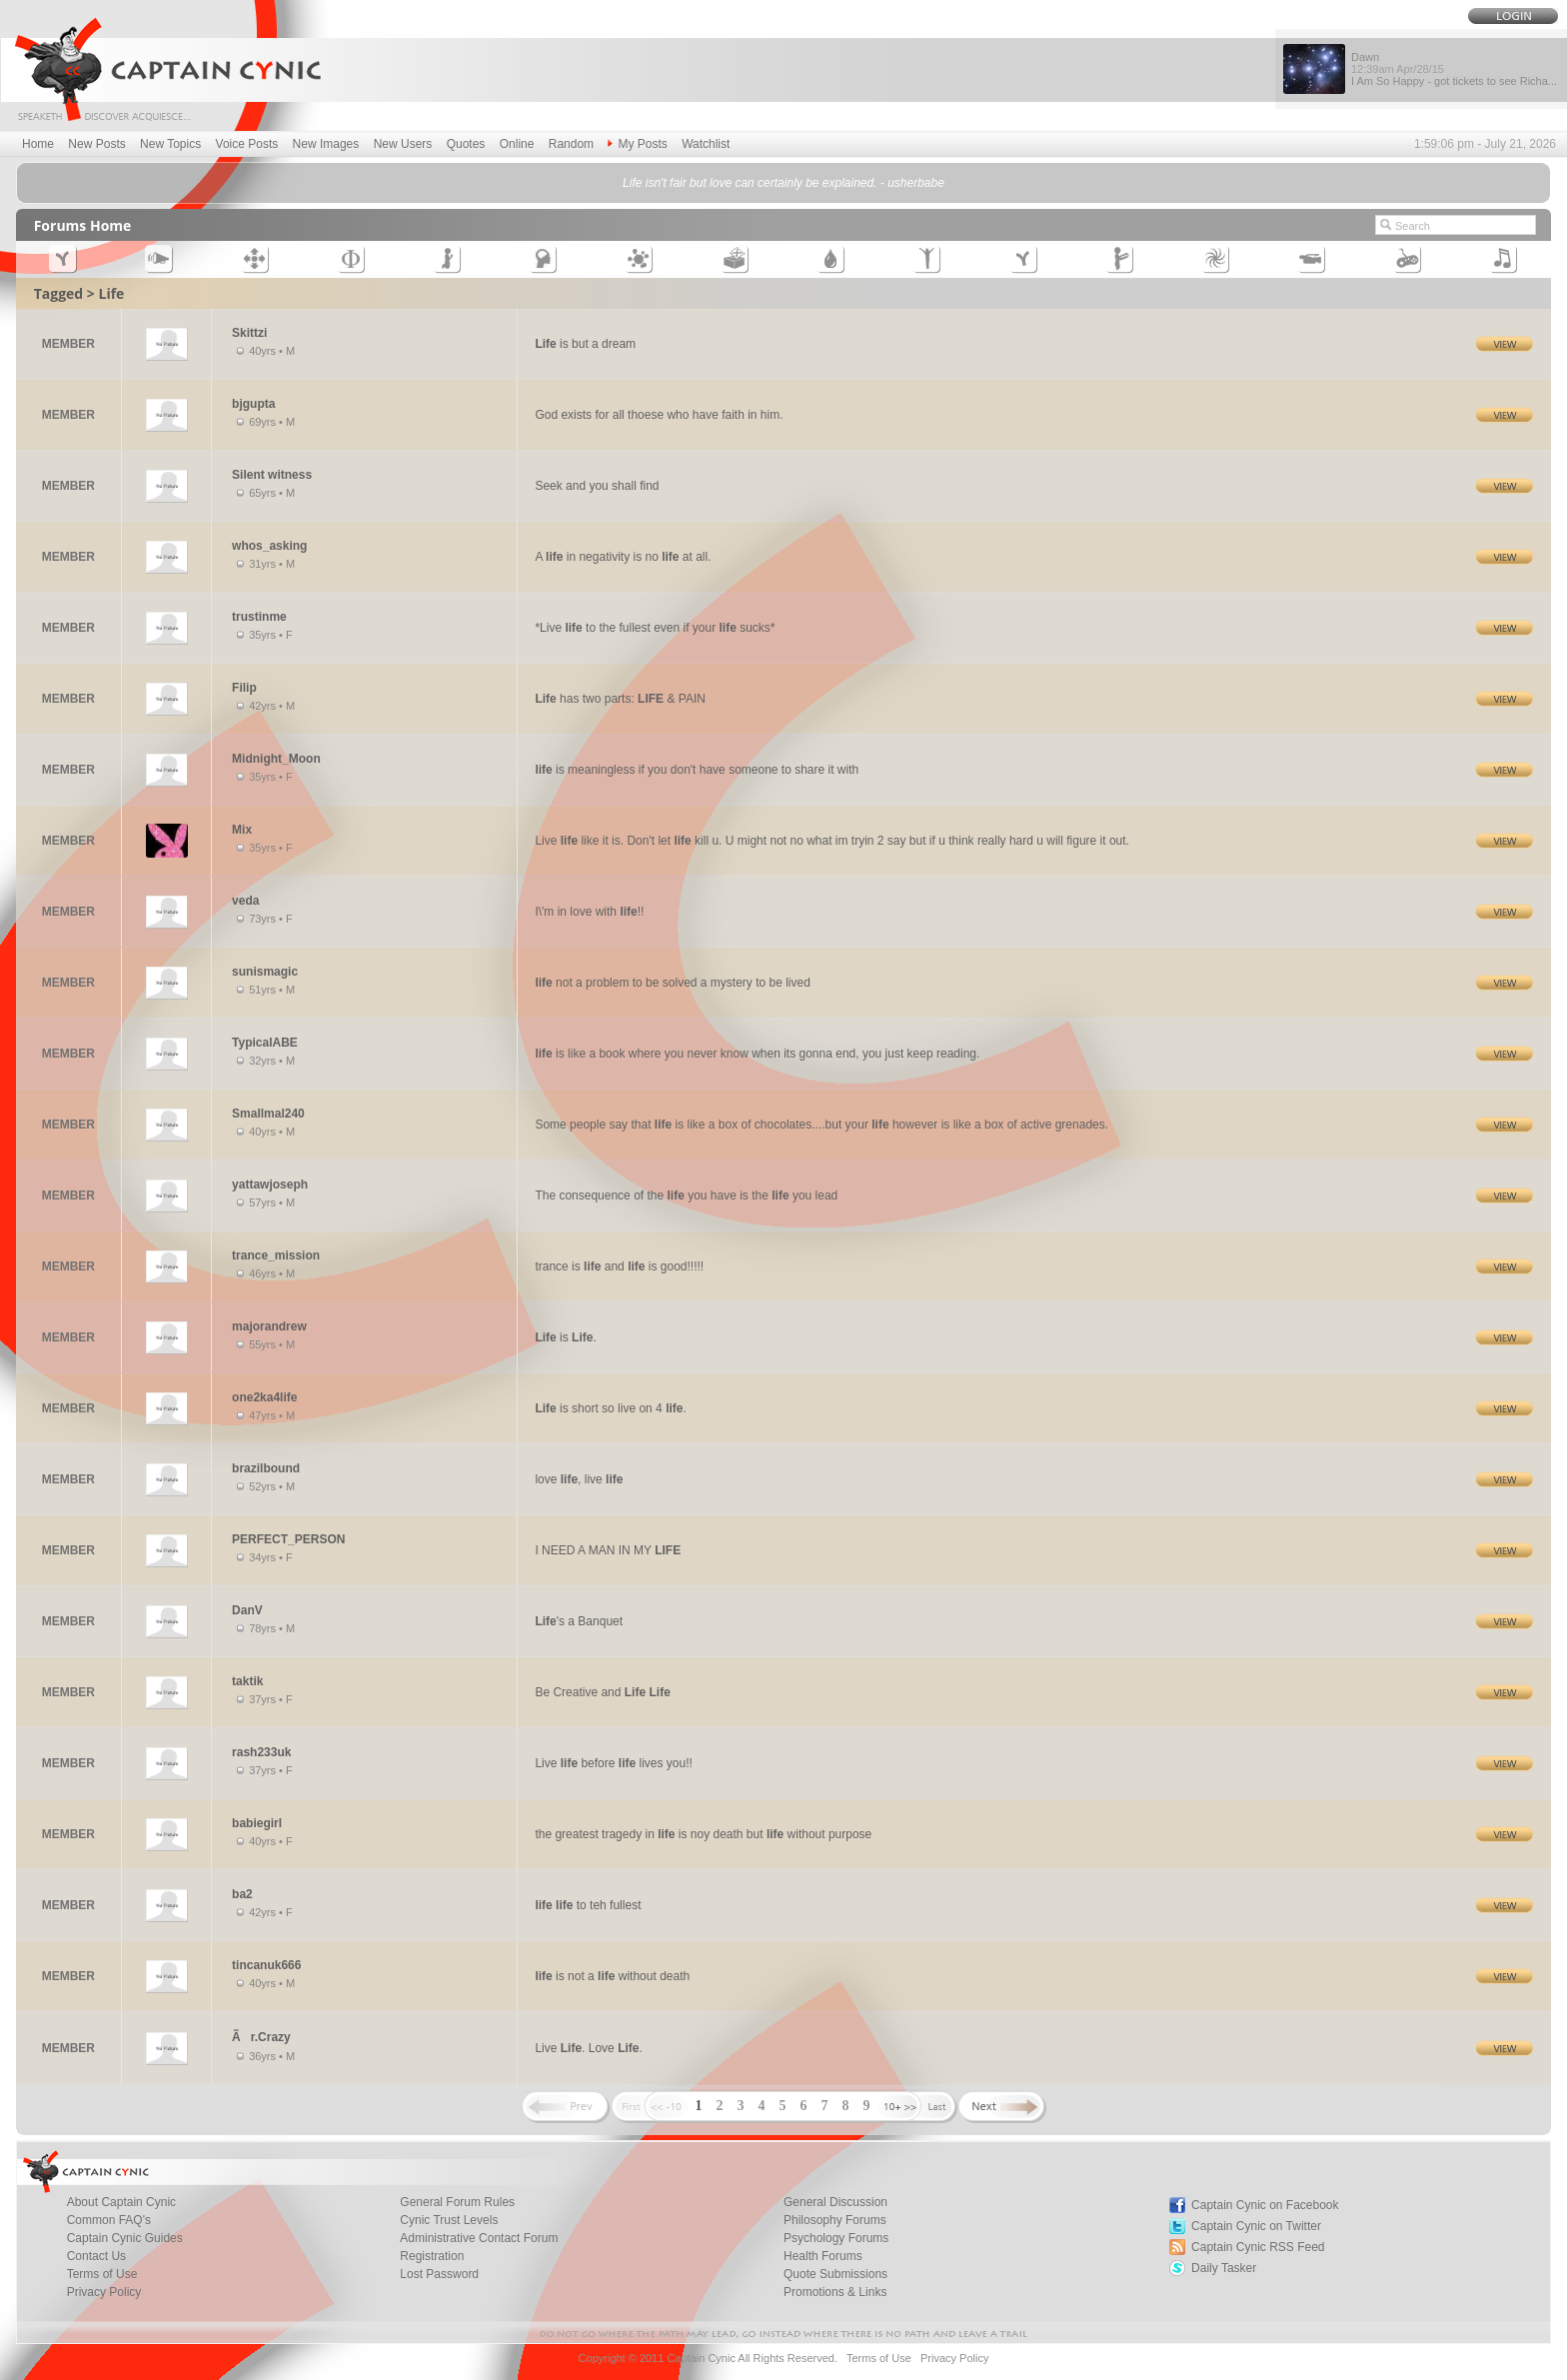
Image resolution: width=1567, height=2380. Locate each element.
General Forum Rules (457, 2202)
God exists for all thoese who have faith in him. (659, 415)
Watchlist (706, 144)
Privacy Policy (104, 2292)
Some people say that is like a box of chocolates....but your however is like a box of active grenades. (821, 1125)
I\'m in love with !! (589, 912)
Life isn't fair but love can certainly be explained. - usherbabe (783, 183)
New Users (403, 144)
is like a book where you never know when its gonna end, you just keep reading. (757, 1054)
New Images (326, 144)
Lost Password (439, 2274)
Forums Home (83, 225)
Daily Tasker (1223, 2268)
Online (517, 144)
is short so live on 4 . (610, 1408)
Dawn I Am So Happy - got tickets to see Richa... (1454, 69)
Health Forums (823, 2256)
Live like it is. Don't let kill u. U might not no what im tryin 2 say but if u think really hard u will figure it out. (832, 841)
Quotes (466, 144)
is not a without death (612, 1976)
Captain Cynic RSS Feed (1257, 2247)
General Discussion (835, 2202)
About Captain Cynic (121, 2202)
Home (38, 144)
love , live (579, 1479)
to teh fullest (588, 1905)
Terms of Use (102, 2274)
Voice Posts (247, 144)
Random (571, 144)
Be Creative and (602, 1692)
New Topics (170, 144)
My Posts (637, 144)
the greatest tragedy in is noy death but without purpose (703, 1834)
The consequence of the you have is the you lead (686, 1195)
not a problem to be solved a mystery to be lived (672, 983)
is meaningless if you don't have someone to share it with (696, 770)
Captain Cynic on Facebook (1264, 2205)
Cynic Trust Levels (449, 2220)
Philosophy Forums (835, 2220)
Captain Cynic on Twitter (1256, 2226)
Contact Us (96, 2256)
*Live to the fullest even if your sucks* (655, 628)
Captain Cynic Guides (125, 2238)
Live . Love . (588, 2048)
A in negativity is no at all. (623, 557)
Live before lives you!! (613, 1763)
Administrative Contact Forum (479, 2238)
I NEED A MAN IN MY (608, 1550)
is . (565, 1337)
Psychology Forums (836, 2238)
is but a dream (585, 344)
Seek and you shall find (597, 486)
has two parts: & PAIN (620, 699)
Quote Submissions (835, 2274)
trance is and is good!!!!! (619, 1266)
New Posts (96, 144)
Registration (432, 2256)
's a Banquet (579, 1621)
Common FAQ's (109, 2220)
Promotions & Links (835, 2292)
